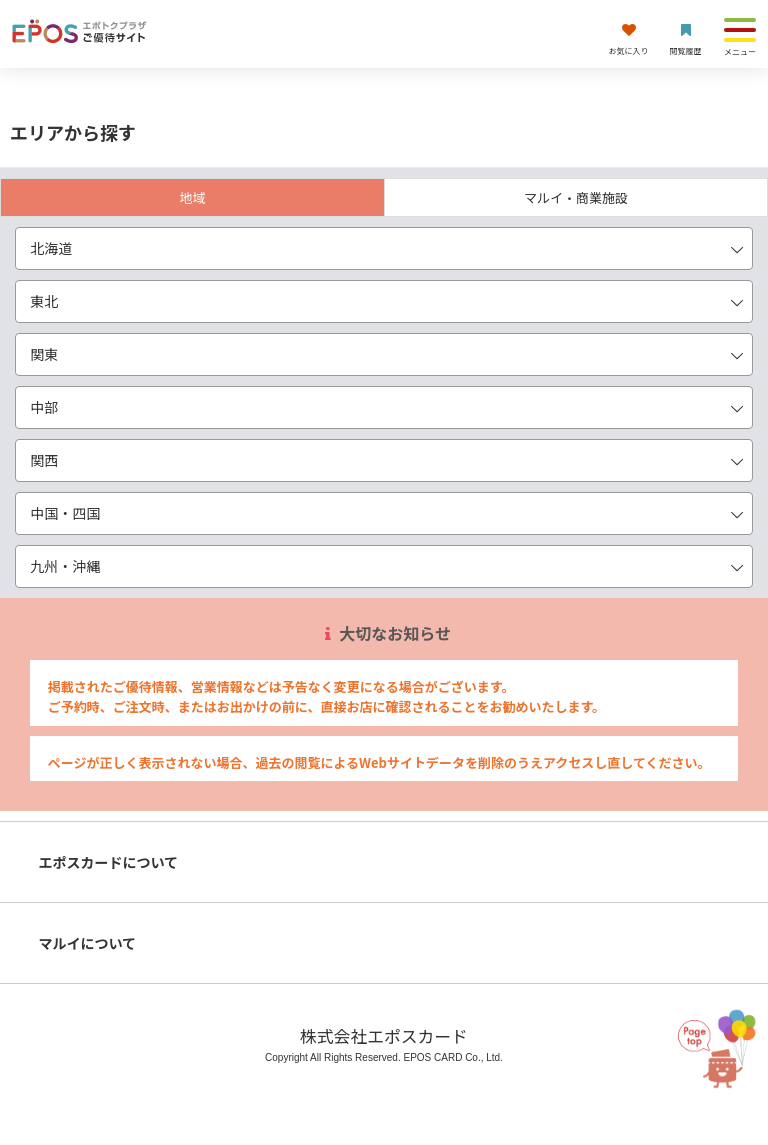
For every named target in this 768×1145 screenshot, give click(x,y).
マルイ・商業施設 (576, 197)
